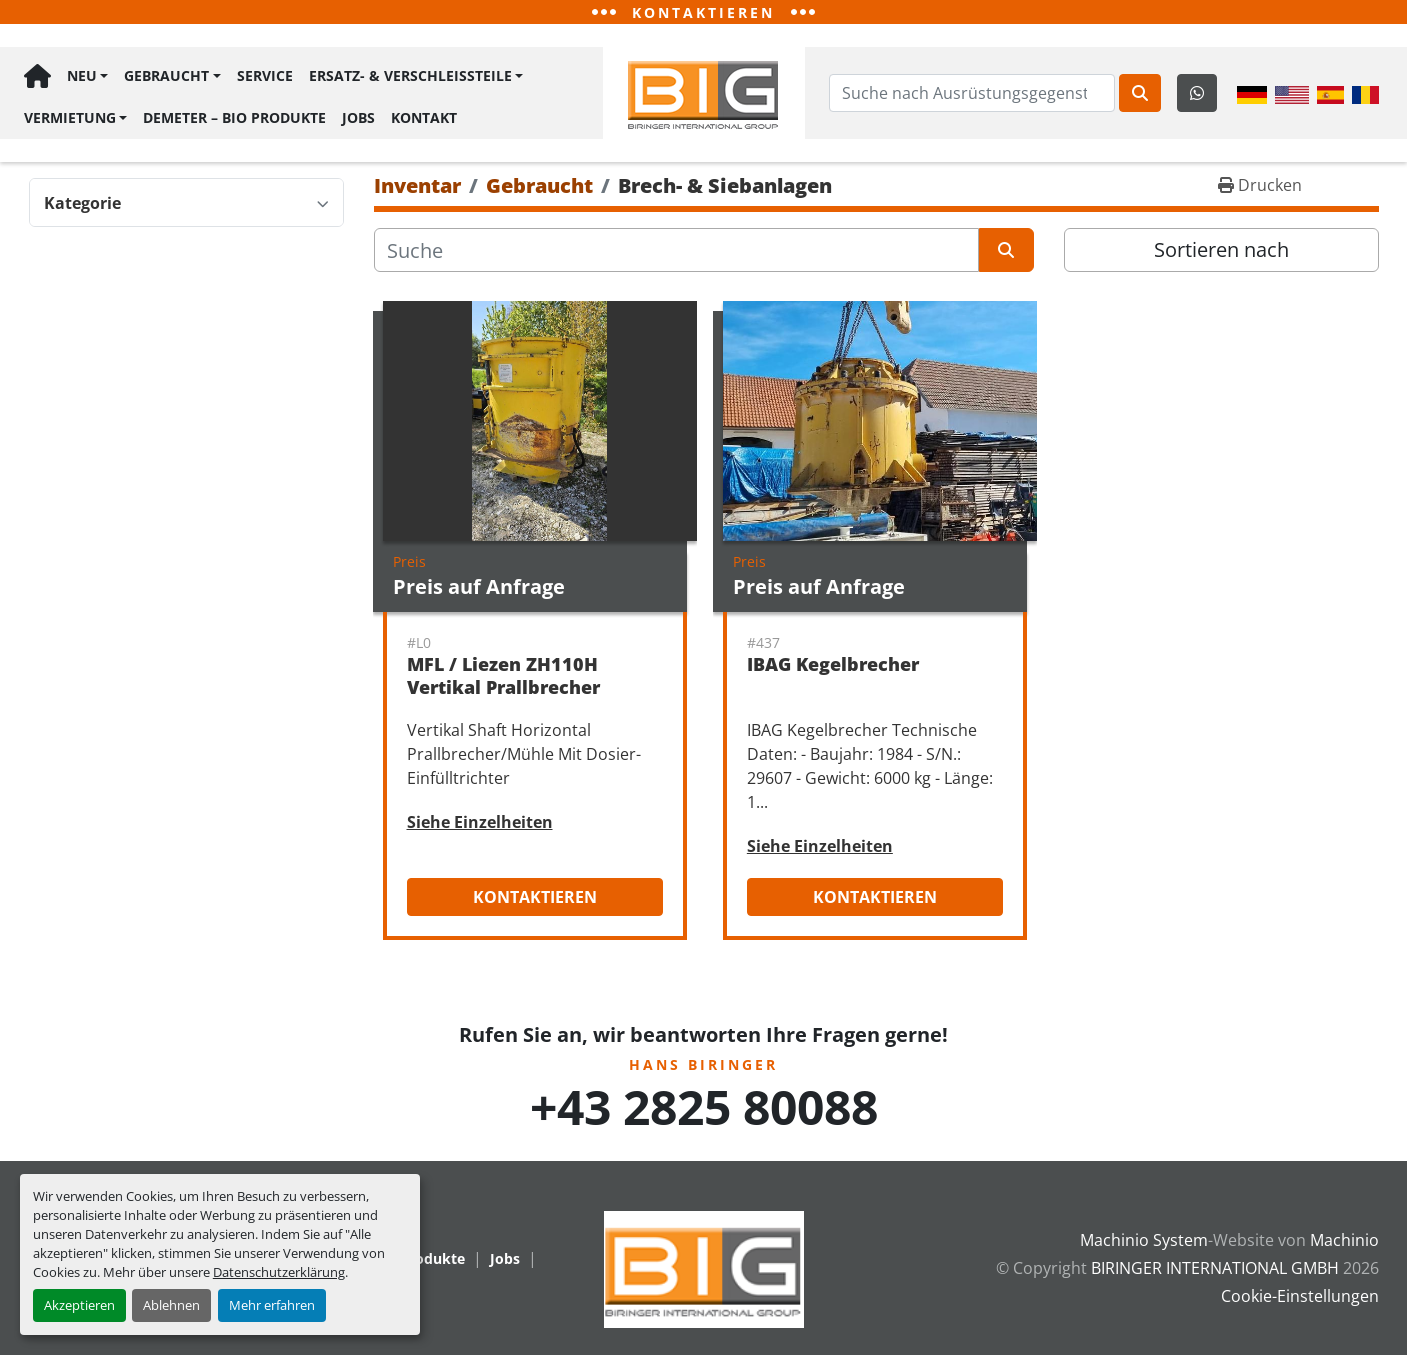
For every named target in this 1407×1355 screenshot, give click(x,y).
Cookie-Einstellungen (1300, 1296)
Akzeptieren (79, 1305)
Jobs (358, 116)
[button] (87, 76)
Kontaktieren (535, 897)
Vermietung (70, 116)
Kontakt (424, 116)
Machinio (1344, 1240)
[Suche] (676, 250)
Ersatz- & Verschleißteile (410, 75)
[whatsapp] (1197, 93)
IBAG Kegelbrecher (833, 664)
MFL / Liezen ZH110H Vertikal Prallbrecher (503, 675)
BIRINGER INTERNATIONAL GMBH (1215, 1268)
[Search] (972, 93)
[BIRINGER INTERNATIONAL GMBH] (704, 1268)
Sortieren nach (1221, 249)
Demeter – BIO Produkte (234, 116)
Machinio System (1144, 1240)
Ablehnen (171, 1305)
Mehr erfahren (272, 1305)
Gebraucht (166, 75)
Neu (82, 75)
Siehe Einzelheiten (480, 822)
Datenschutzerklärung (279, 1272)
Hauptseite (37, 76)
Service (265, 75)
